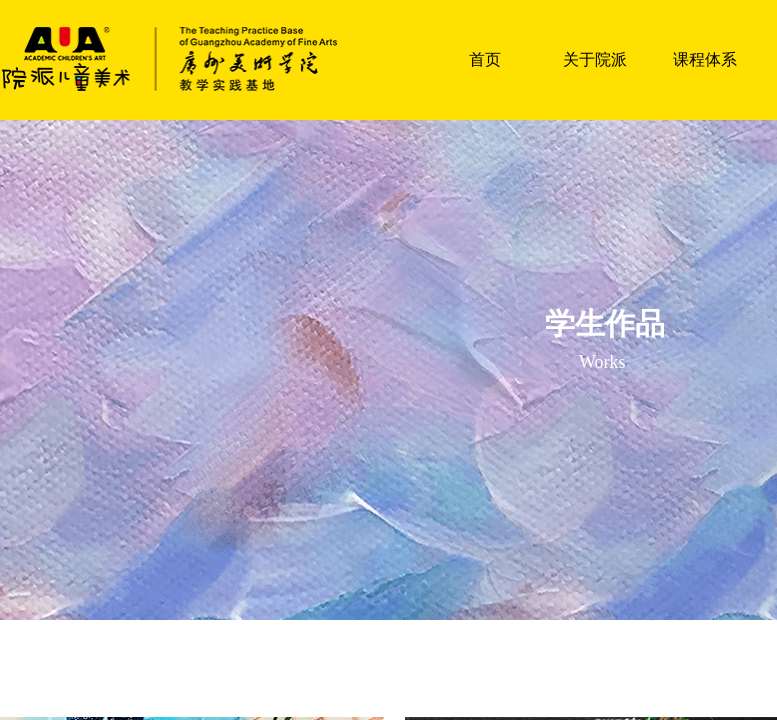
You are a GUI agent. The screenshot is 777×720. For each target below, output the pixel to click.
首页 (485, 59)
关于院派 (595, 59)
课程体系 (705, 59)
